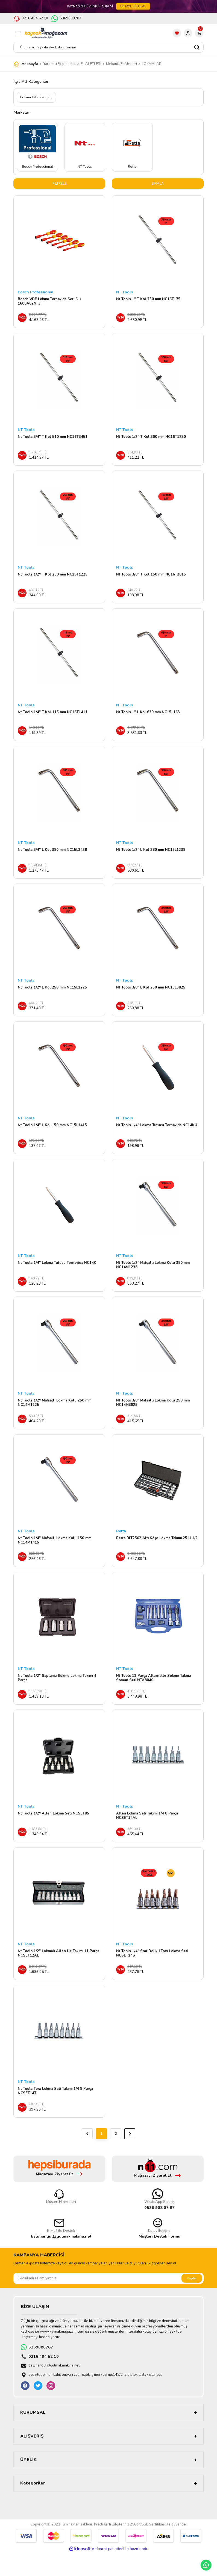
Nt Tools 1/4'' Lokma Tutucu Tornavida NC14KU (156, 1135)
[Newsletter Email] (108, 2301)
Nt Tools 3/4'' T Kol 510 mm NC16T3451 (52, 439)
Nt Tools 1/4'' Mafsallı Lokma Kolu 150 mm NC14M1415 (54, 1555)
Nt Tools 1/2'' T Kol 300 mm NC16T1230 (151, 439)
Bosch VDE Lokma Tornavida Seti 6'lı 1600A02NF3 (49, 301)
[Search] (108, 47)
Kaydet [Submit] (192, 2301)
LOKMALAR (152, 63)
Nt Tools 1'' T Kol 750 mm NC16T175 (148, 299)
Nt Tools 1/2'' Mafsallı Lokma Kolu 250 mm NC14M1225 (54, 1416)
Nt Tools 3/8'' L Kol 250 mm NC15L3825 (150, 996)
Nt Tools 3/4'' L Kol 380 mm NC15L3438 (52, 857)
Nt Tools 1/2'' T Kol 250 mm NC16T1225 (52, 578)
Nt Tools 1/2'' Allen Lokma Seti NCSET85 (53, 1832)
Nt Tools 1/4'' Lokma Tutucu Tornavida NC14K (57, 1275)
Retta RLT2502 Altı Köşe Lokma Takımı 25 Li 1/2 (157, 1553)
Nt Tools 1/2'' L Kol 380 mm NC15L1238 (150, 857)
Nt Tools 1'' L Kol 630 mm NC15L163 (148, 717)
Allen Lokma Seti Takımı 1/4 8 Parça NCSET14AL (147, 1834)
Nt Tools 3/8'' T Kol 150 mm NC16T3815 (151, 578)
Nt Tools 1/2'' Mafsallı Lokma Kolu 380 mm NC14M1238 (153, 1277)
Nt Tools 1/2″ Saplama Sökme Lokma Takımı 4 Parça (57, 1694)
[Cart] (199, 33)
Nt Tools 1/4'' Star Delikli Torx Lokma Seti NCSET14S (152, 1973)
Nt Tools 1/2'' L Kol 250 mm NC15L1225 (52, 996)
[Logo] (46, 33)
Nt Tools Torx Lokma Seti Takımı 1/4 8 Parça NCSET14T (55, 2112)
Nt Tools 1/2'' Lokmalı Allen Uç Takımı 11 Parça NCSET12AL (58, 1973)
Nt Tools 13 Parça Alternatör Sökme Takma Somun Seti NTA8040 (153, 1694)
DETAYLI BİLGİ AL (133, 6)
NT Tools (124, 292)
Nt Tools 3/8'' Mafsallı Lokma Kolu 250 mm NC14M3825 (153, 1416)
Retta (121, 1546)
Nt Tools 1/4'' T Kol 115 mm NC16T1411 (52, 717)
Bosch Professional (36, 292)
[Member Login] (188, 33)
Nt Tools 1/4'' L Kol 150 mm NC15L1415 (52, 1135)
